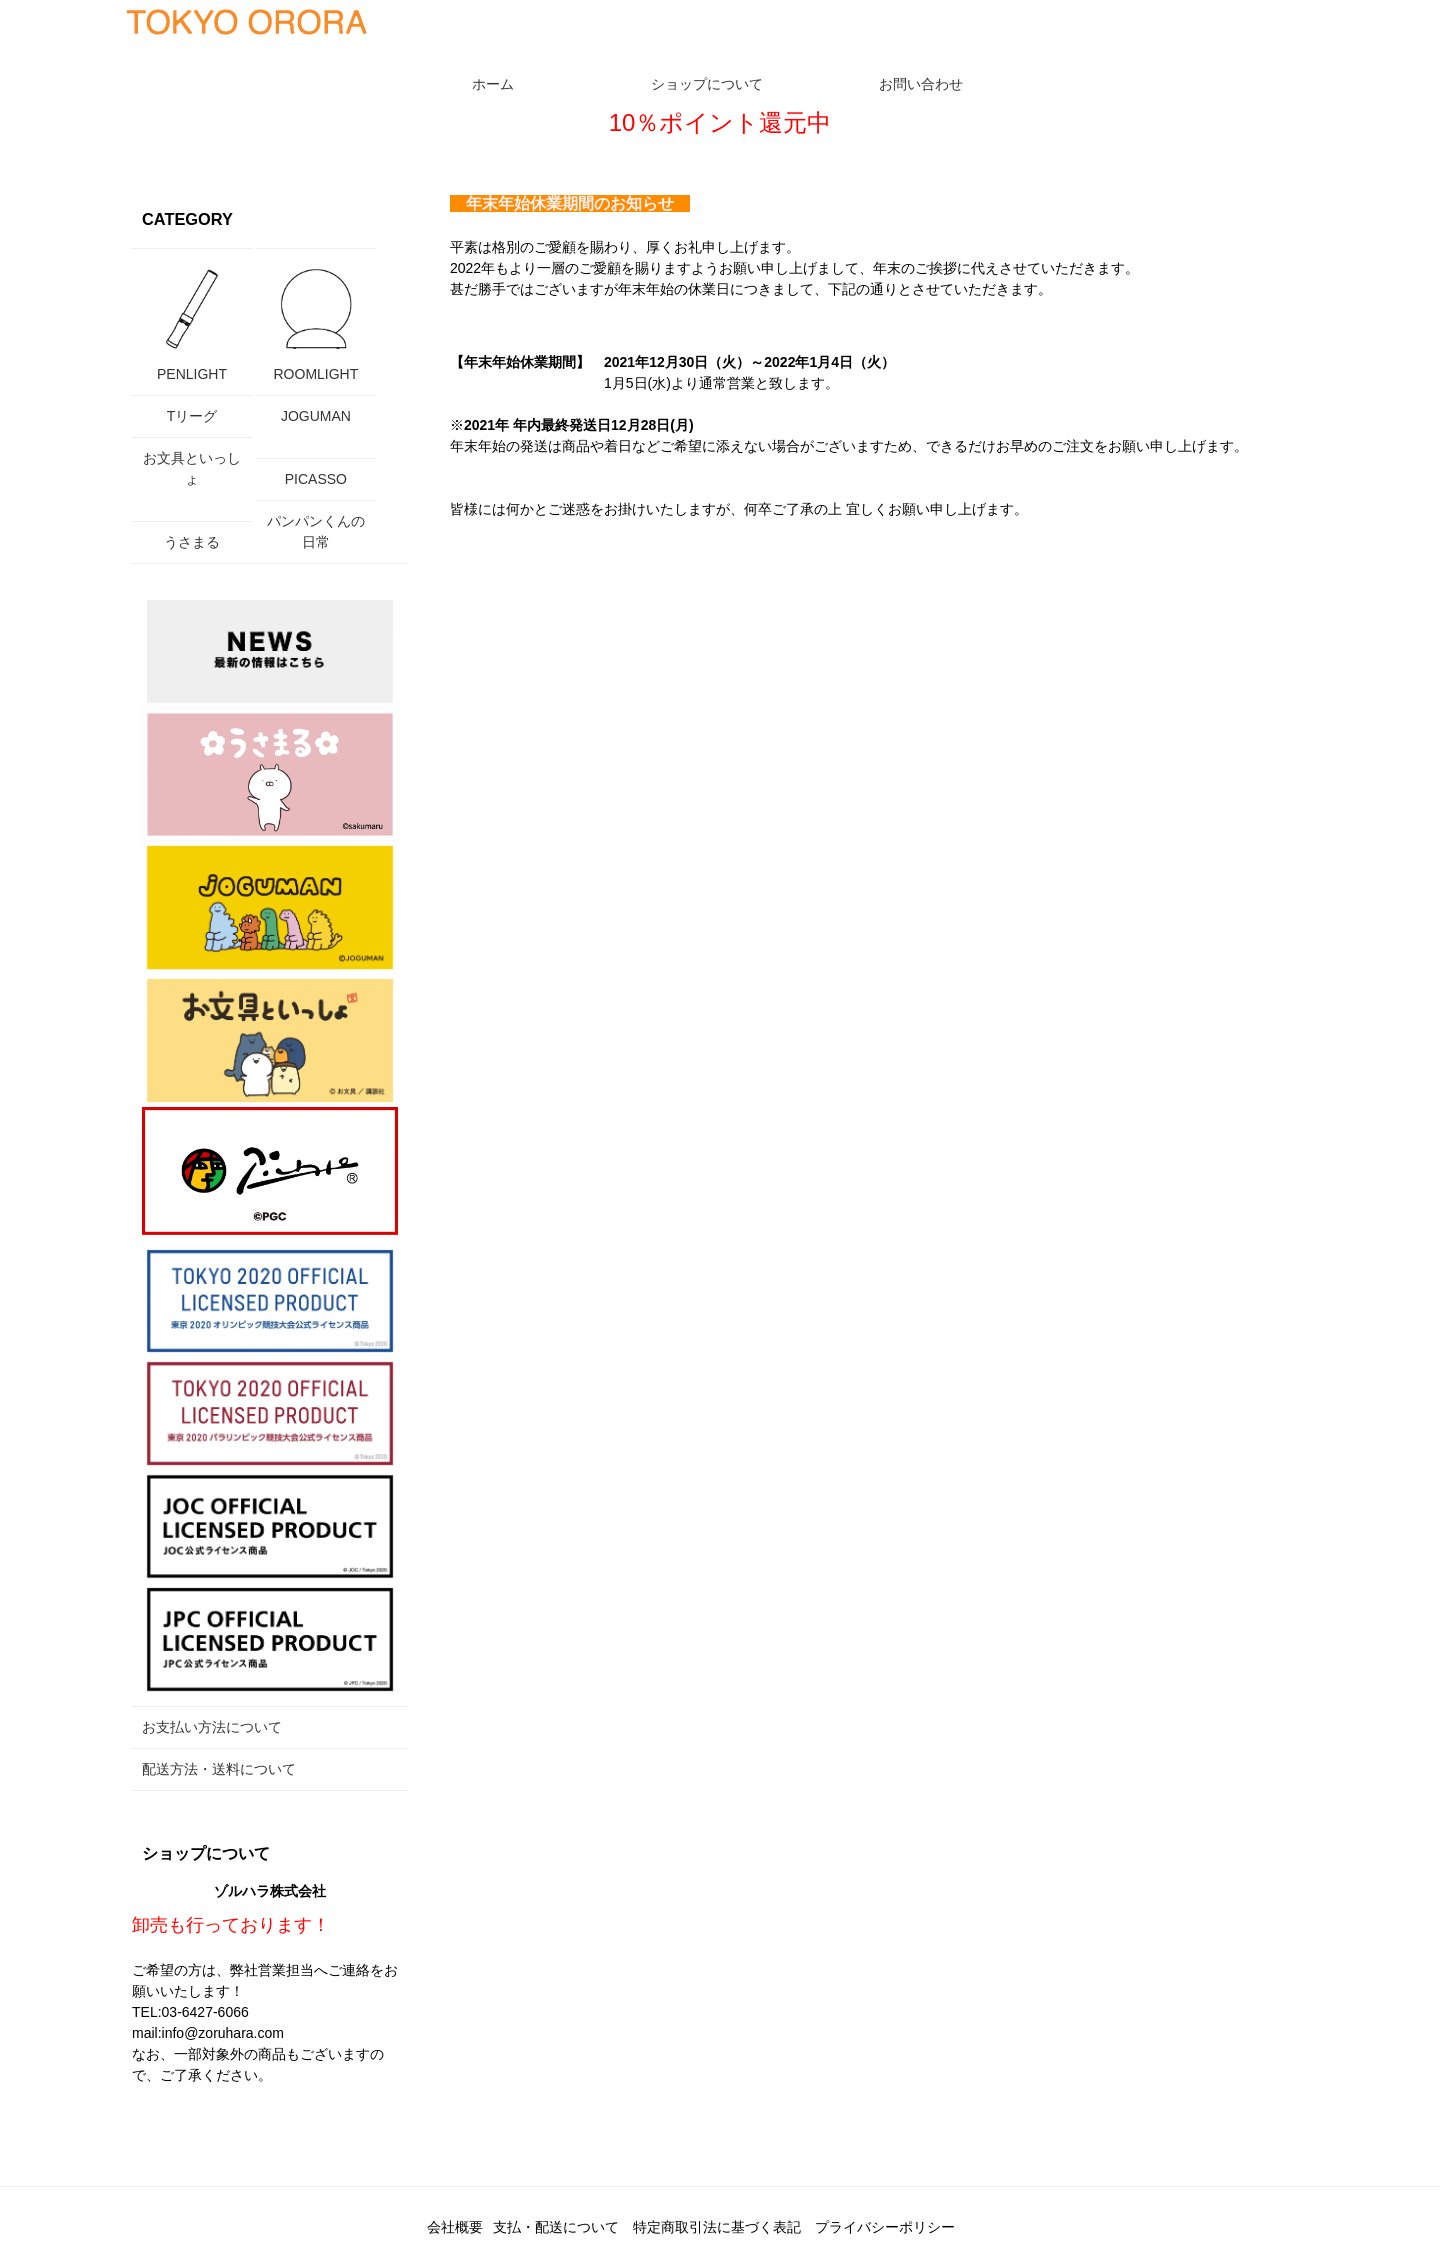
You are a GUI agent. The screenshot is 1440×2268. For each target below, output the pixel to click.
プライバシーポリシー (885, 2227)
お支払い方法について (212, 1727)
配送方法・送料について (219, 1769)
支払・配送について (556, 2227)
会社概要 (455, 2227)
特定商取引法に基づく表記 (717, 2227)
